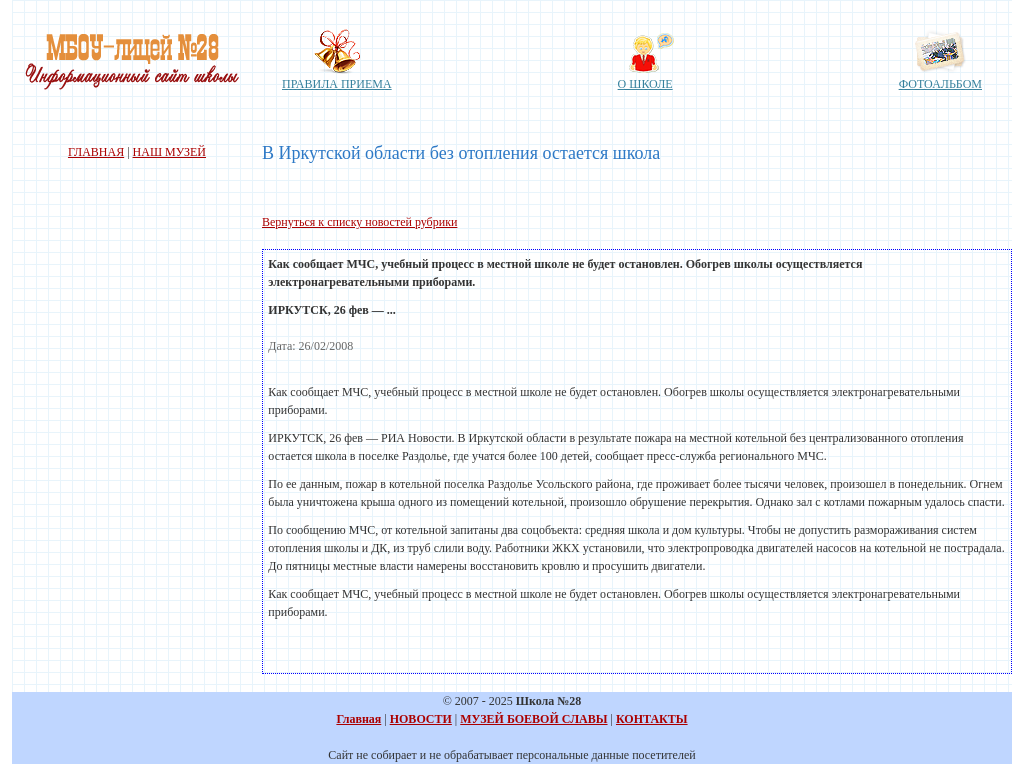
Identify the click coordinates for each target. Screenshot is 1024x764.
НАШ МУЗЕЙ (169, 152)
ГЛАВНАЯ (96, 152)
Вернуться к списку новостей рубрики (359, 222)
